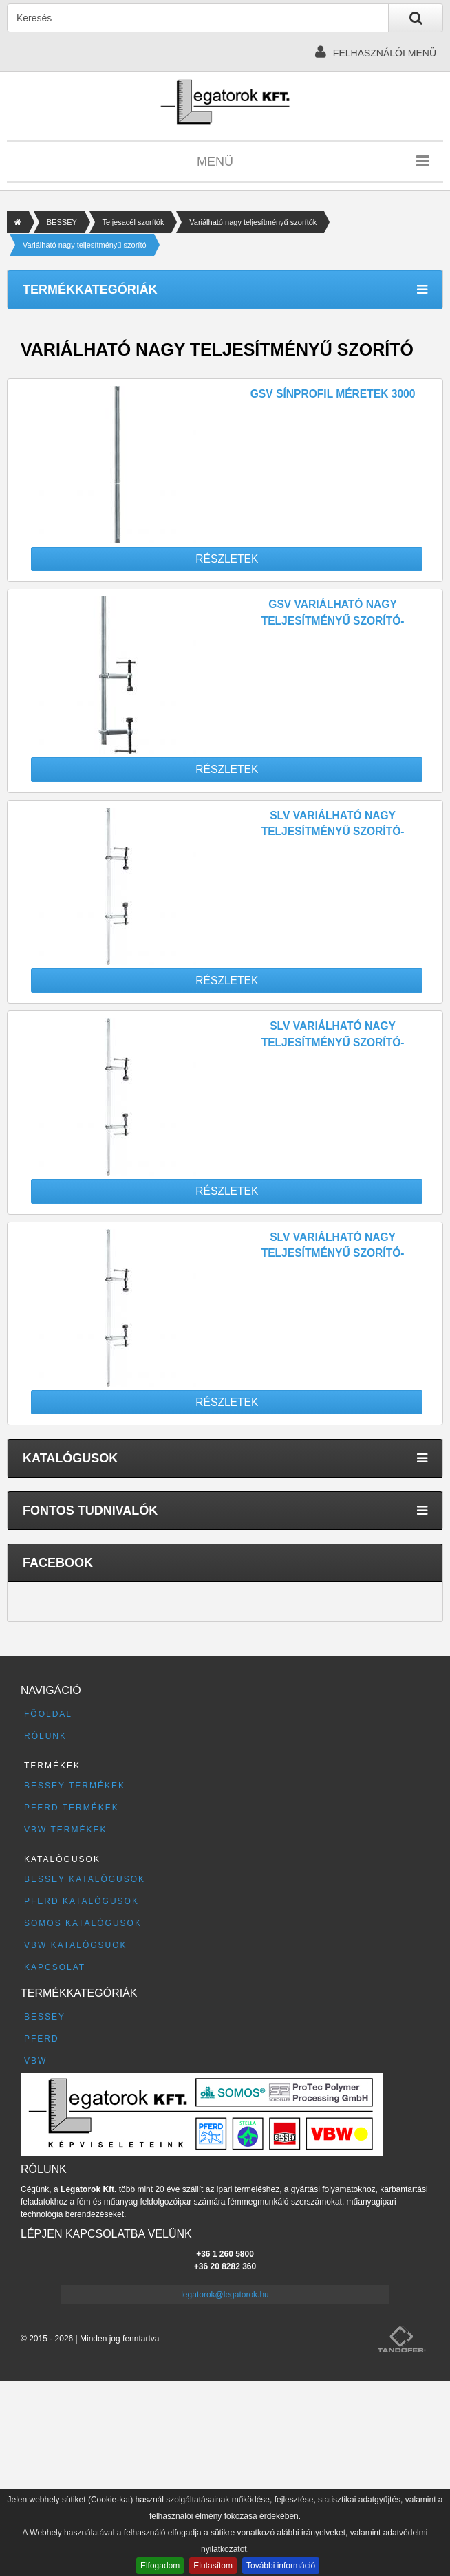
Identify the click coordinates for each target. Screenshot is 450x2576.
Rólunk (45, 1736)
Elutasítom (213, 2565)
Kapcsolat (54, 1967)
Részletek (226, 559)
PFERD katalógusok (81, 1901)
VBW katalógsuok (75, 1945)
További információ (280, 2565)
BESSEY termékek (74, 1785)
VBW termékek (65, 1829)
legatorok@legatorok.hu (225, 2294)
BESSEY (62, 222)
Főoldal (48, 1714)
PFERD (41, 2039)
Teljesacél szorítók (133, 222)
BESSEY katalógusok (84, 1879)
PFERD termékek (71, 1807)
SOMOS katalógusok (83, 1923)
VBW (35, 2061)
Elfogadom (160, 2565)
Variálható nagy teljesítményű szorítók (253, 222)
